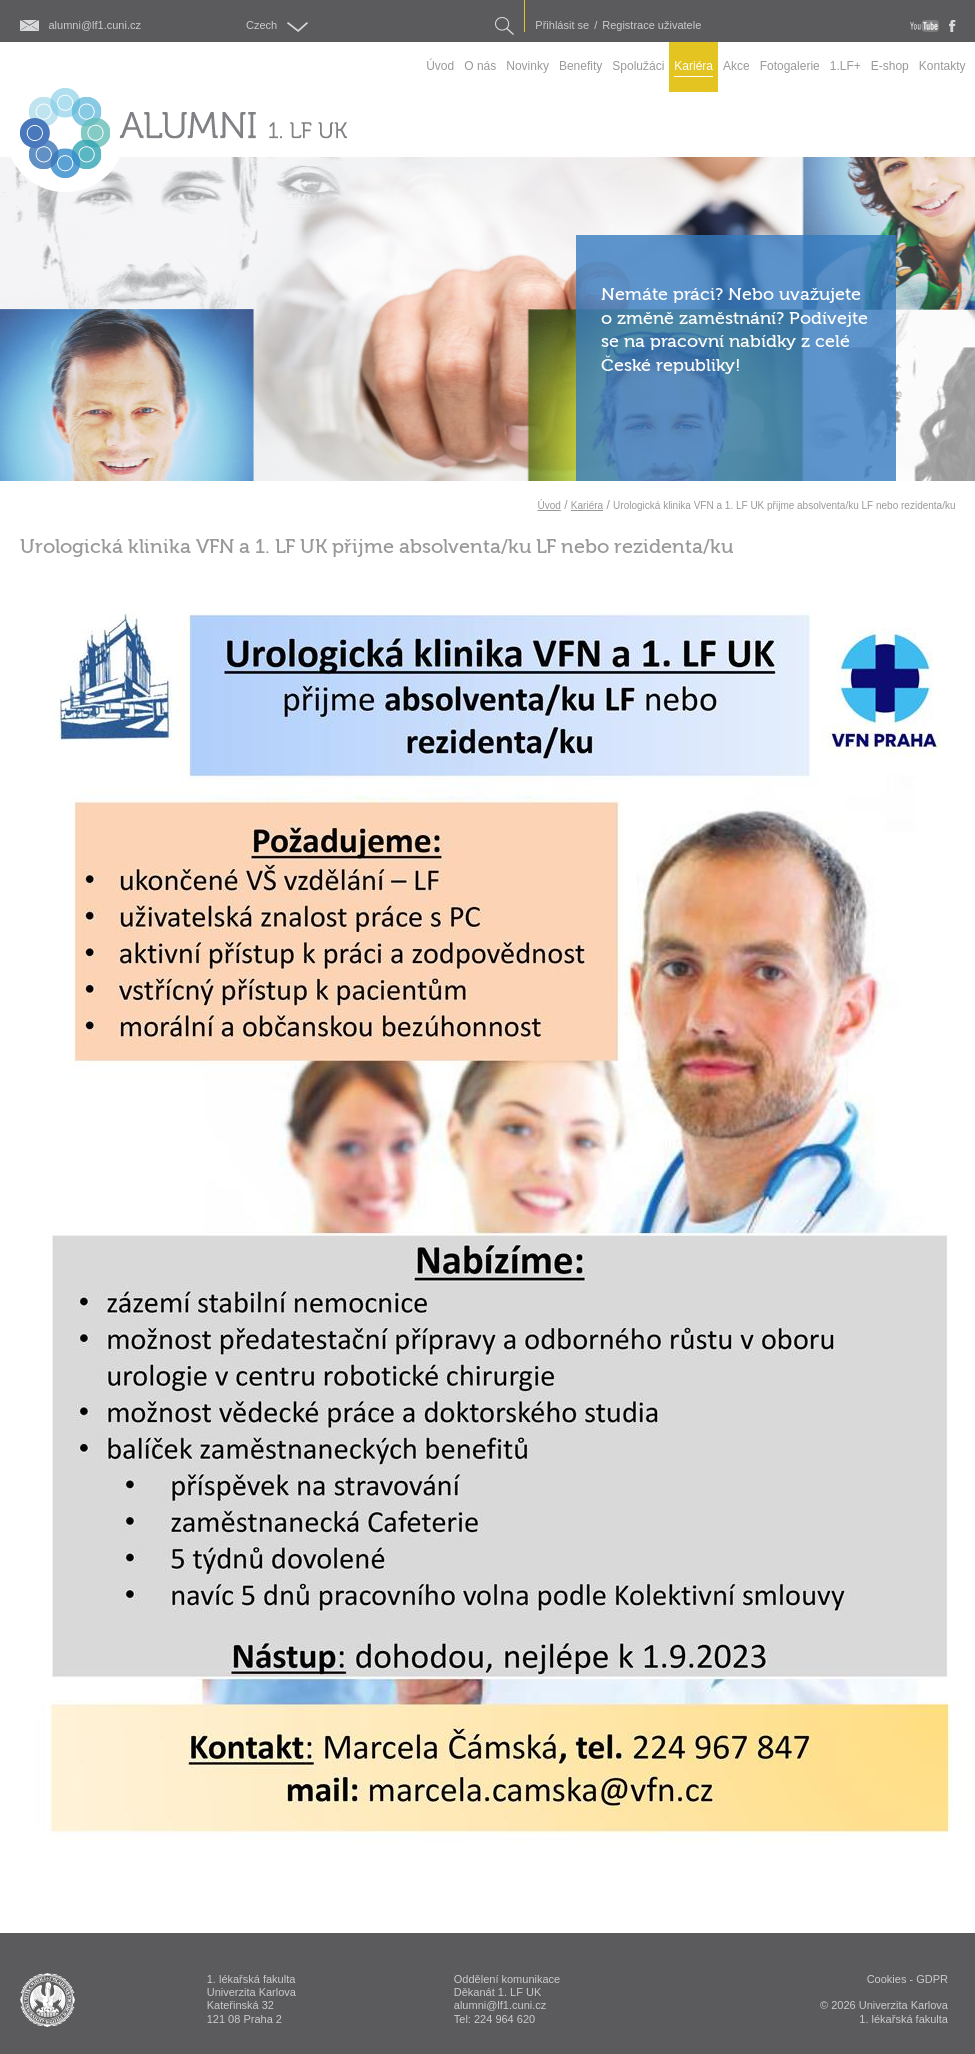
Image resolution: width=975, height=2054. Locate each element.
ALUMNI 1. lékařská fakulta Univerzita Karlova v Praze (47, 2000)
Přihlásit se (562, 25)
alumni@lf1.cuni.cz (95, 25)
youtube (924, 26)
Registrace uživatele (651, 25)
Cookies (887, 1979)
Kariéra (587, 505)
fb (952, 26)
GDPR (932, 1979)
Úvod (548, 505)
